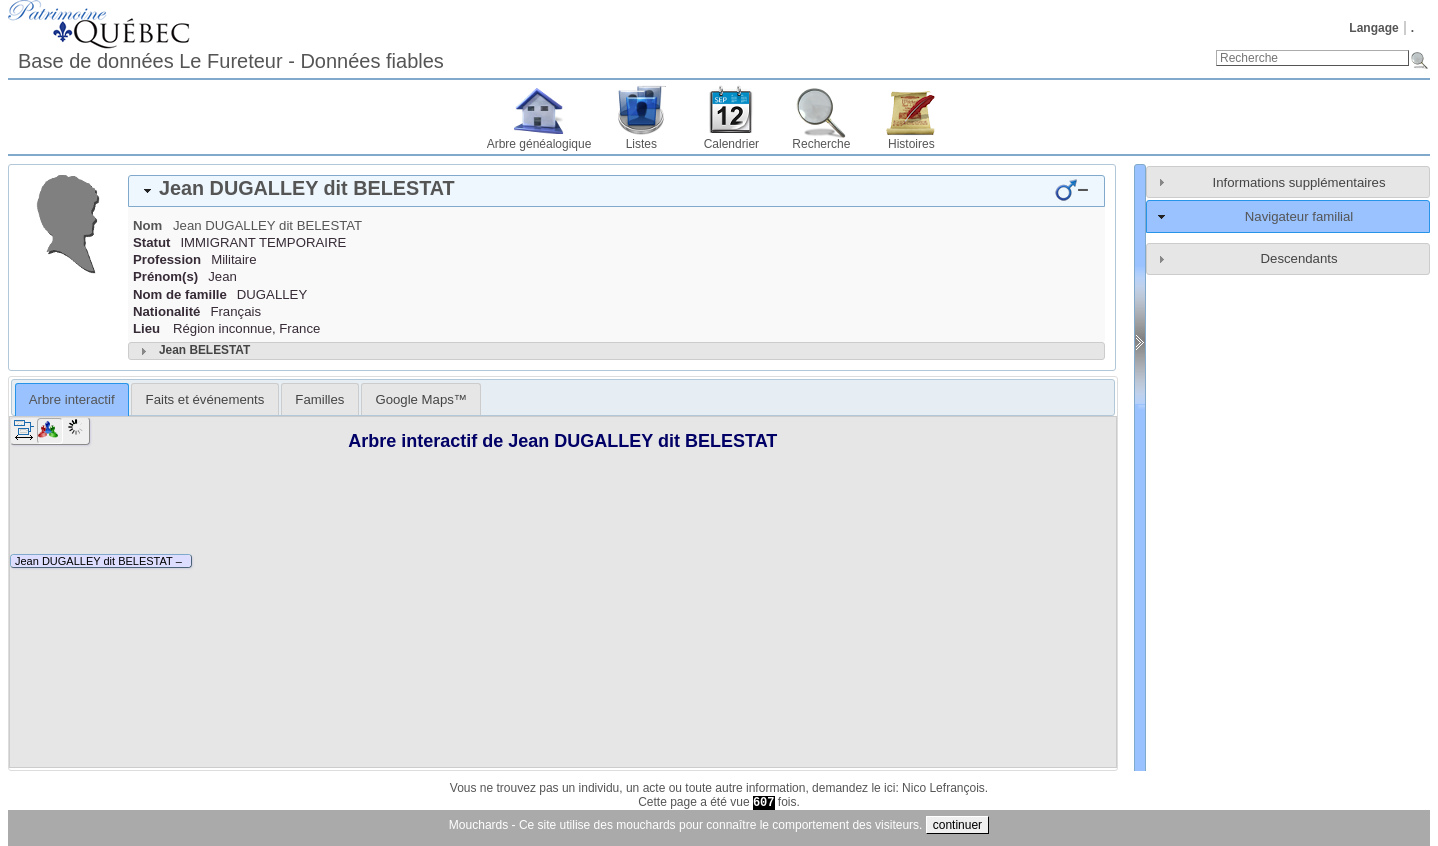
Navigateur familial (1299, 216)
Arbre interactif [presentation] (72, 399)
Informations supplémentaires (1299, 182)
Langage (1373, 28)
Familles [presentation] (319, 399)
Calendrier (731, 144)
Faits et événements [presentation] (205, 399)
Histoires (911, 144)
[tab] (616, 191)
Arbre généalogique (539, 144)
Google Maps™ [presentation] (421, 399)
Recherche (821, 144)
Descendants (1299, 258)
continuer (957, 825)
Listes (641, 144)
